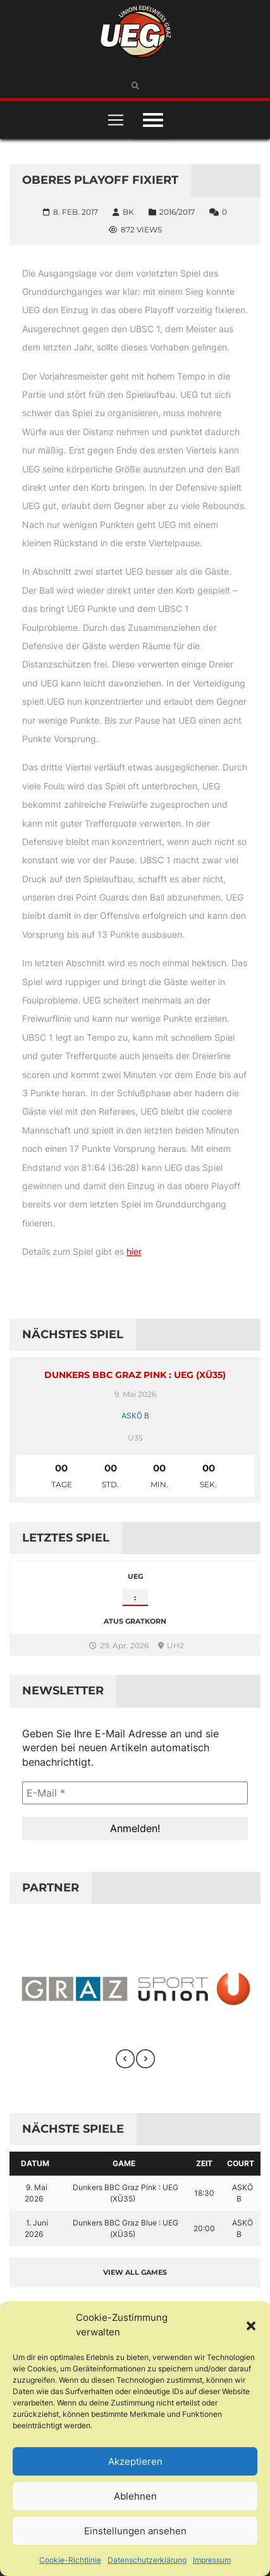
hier (133, 1251)
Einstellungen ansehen (135, 2531)
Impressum (212, 2560)
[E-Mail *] (135, 1793)
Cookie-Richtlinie (70, 2560)
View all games (135, 2272)
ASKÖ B (135, 1415)
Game (124, 2163)
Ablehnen (135, 2496)
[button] (251, 2325)
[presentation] (125, 2058)
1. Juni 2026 (36, 2228)
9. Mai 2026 (36, 2193)
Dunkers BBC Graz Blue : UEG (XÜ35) (125, 2228)
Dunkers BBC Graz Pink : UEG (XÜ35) (135, 1375)
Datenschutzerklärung (147, 2560)
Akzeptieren (135, 2461)
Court (240, 2163)
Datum (35, 2163)
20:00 (204, 2228)
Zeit (204, 2163)
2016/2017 (177, 212)
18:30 (204, 2193)
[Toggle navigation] (115, 120)
